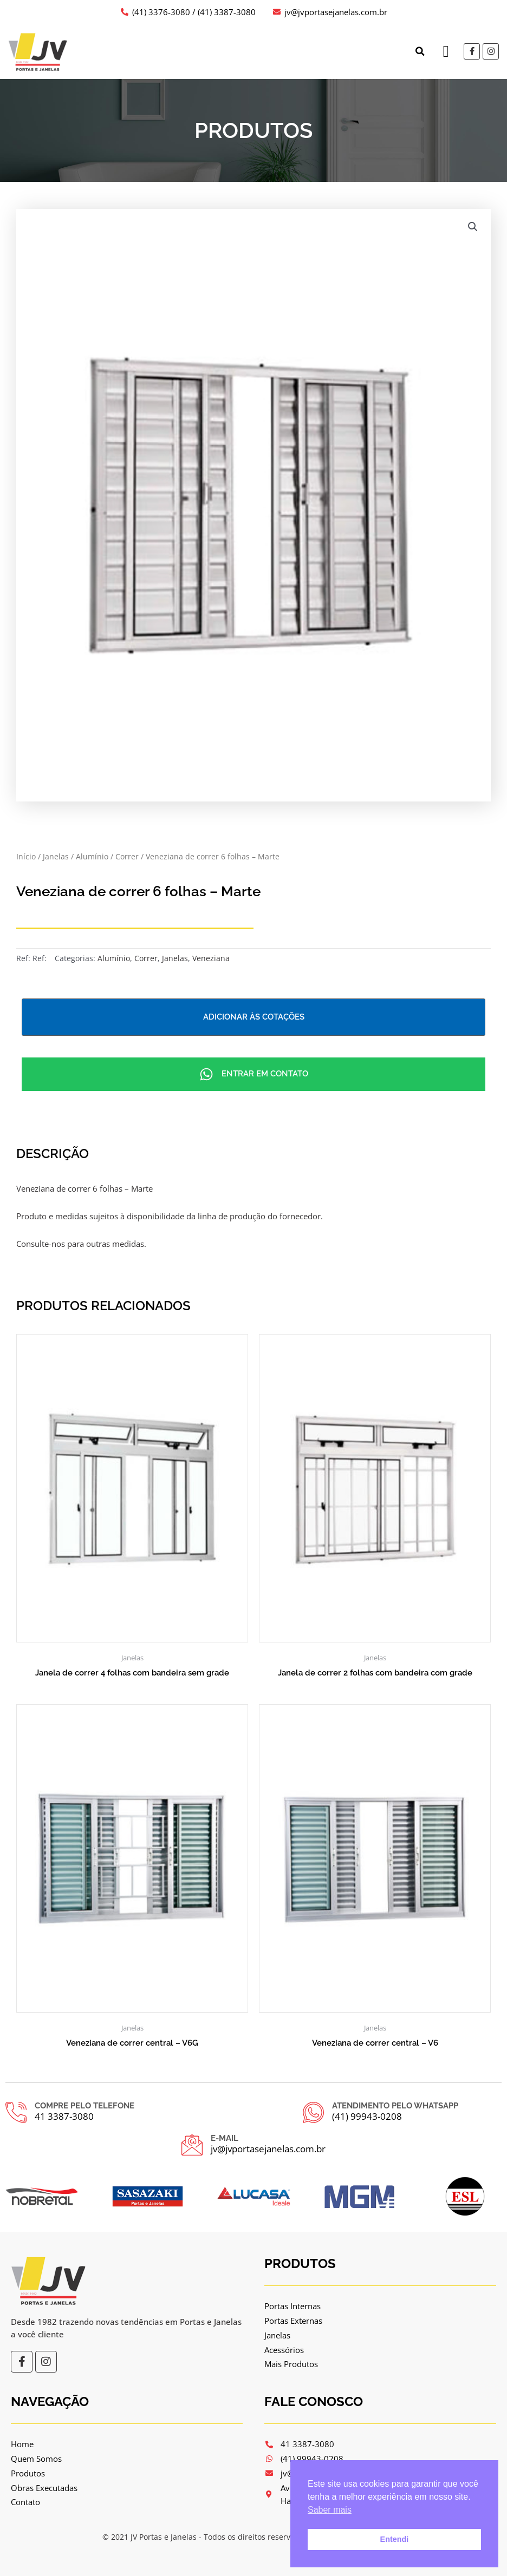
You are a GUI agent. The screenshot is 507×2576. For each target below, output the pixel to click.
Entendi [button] (394, 2539)
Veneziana (211, 958)
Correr (127, 856)
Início (26, 856)
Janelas (56, 856)
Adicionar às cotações (253, 1017)
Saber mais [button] (330, 2509)
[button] (420, 51)
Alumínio (92, 856)
